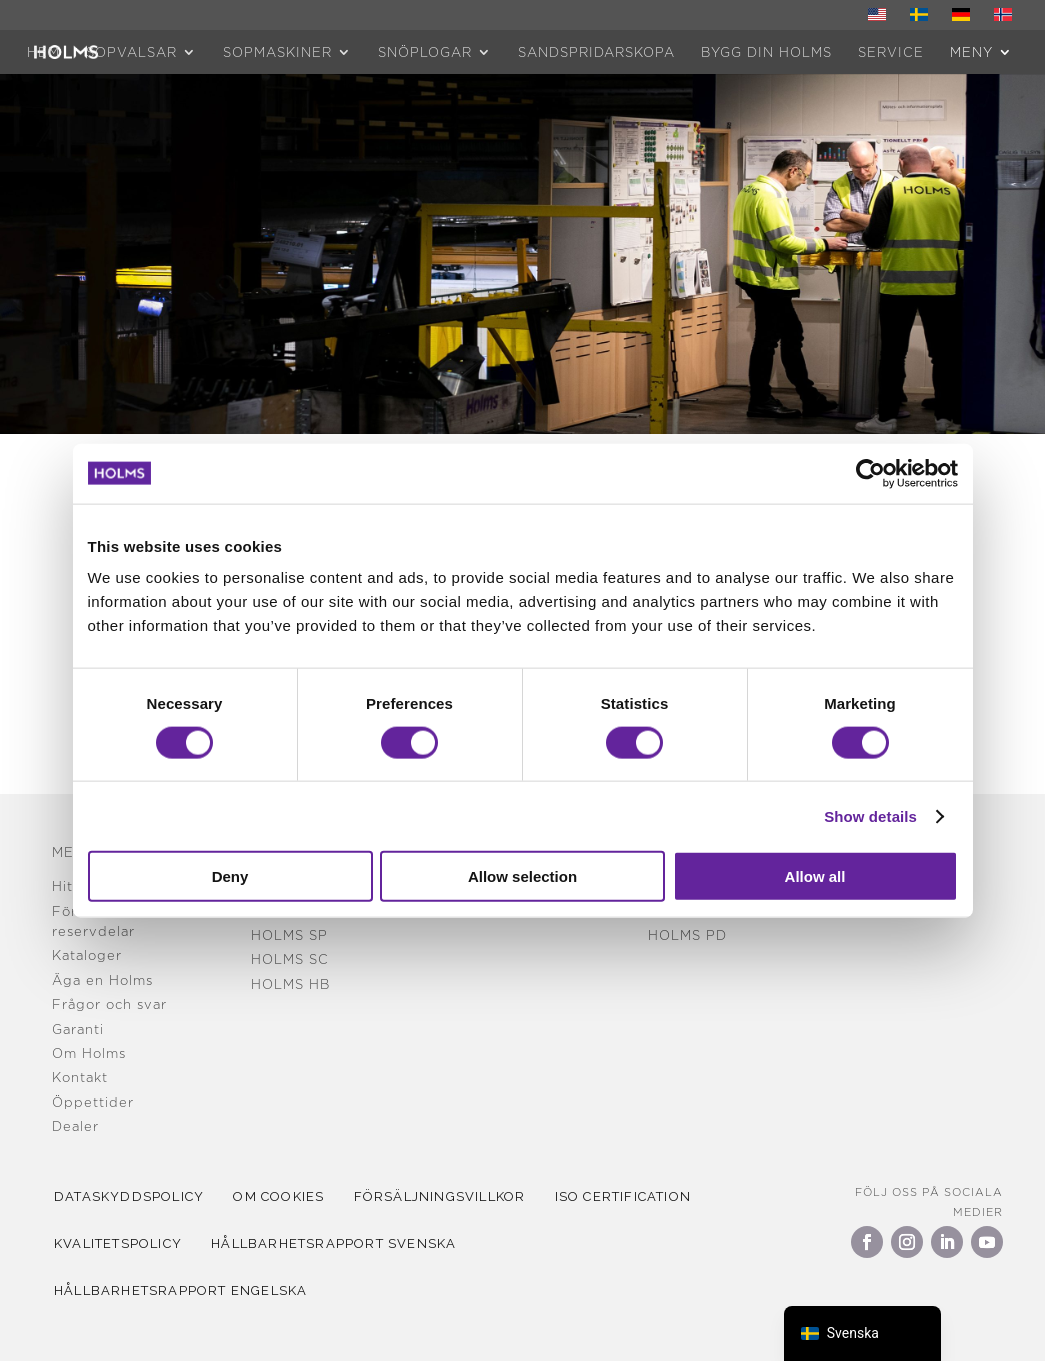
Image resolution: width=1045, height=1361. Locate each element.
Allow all (815, 876)
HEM (43, 52)
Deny (230, 876)
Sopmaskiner (277, 52)
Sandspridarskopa (596, 52)
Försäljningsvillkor (454, 1196)
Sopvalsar (131, 52)
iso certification (643, 1196)
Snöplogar (425, 52)
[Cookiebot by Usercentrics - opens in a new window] (870, 473)
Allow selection (522, 876)
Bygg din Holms (766, 52)
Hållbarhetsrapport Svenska (342, 1243)
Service (891, 52)
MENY (971, 52)
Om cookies (287, 1196)
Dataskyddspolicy (132, 1196)
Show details (870, 815)
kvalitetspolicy (121, 1243)
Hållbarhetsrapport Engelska (183, 1290)
